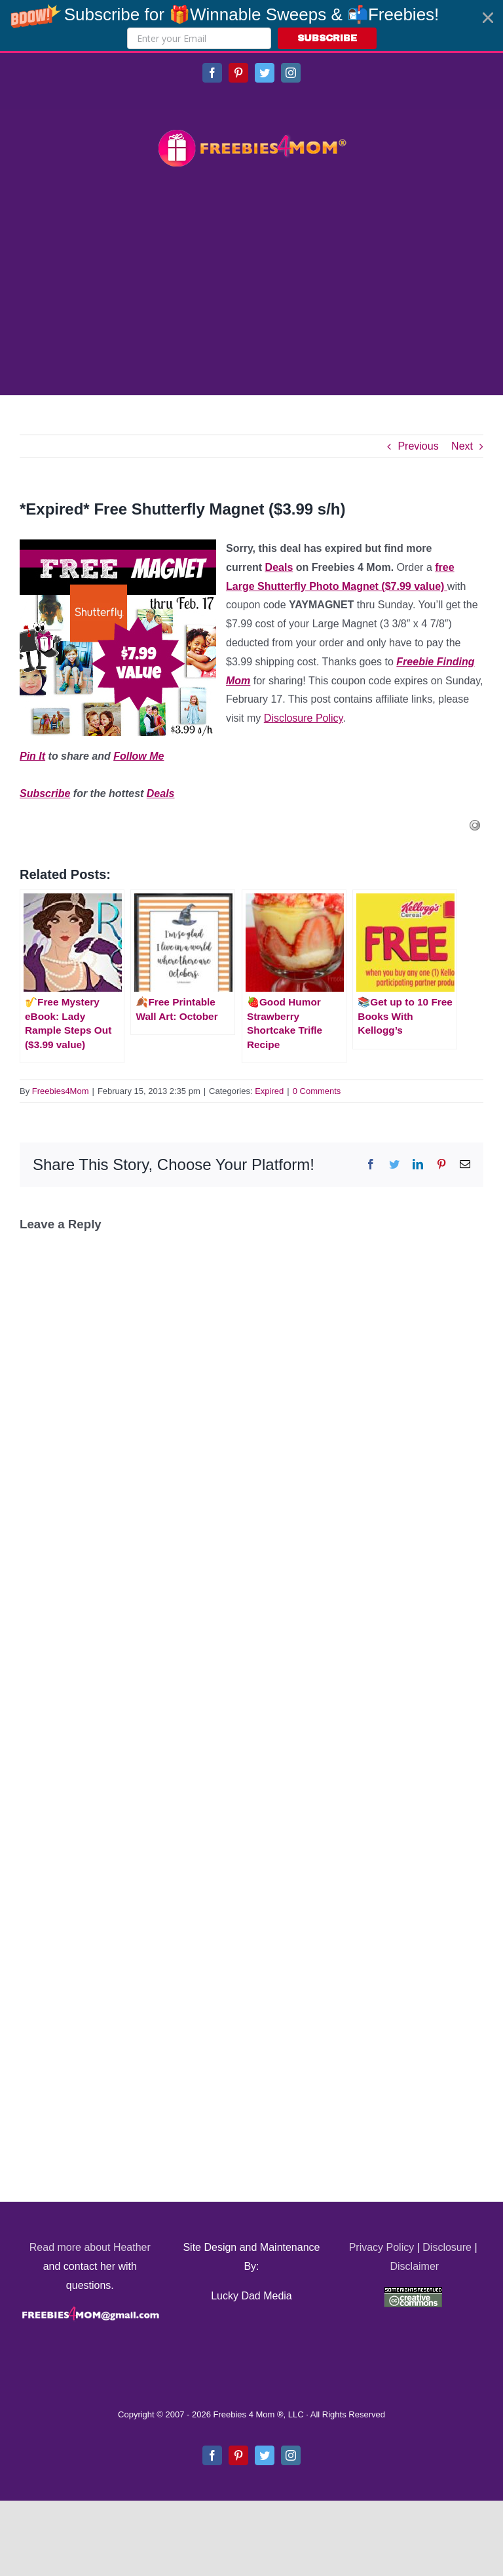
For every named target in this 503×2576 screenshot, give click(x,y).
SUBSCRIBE (327, 38)
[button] (251, 25)
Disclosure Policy (303, 718)
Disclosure (447, 2247)
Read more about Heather (90, 2247)
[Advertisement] (251, 283)
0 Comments (317, 1091)
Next (462, 446)
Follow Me (138, 756)
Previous (418, 446)
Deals (279, 567)
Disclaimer (414, 2266)
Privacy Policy (382, 2247)
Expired (269, 1091)
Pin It (32, 756)
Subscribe (45, 793)
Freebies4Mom (60, 1091)
